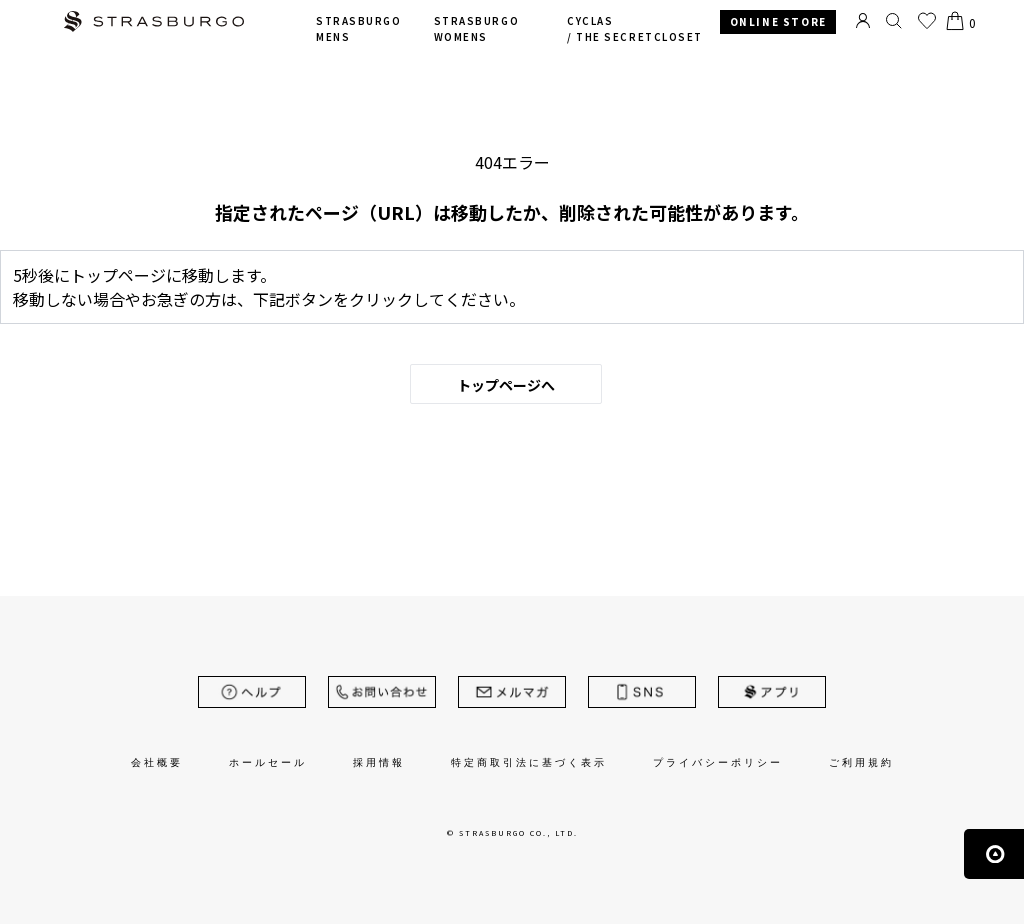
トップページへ (506, 385)
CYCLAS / (635, 29)
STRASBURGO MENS (358, 29)
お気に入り (927, 21)
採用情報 (379, 762)
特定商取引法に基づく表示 (529, 762)
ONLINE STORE (778, 22)
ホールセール (268, 762)
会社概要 (157, 762)
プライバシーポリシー (718, 762)
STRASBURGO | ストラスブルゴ (154, 23)
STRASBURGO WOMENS (476, 29)
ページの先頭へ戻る (994, 854)
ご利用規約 (861, 762)
